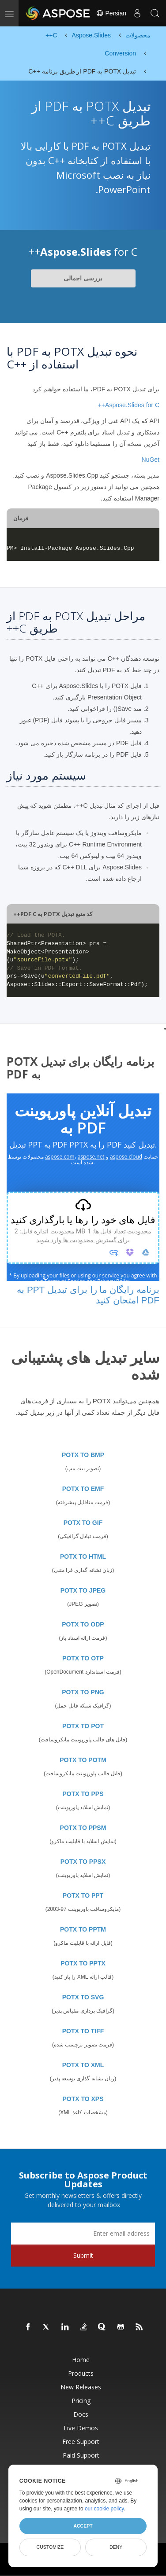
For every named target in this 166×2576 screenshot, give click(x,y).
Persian (111, 13)
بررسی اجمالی (83, 278)
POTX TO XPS (82, 2098)
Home (81, 2359)
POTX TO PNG (83, 1692)
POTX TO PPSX (83, 1861)
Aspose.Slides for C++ (128, 404)
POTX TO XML (83, 2064)
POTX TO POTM (83, 1759)
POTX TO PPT (83, 1895)
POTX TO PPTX (83, 1963)
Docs (80, 2414)
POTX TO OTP (83, 1658)
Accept (82, 2525)
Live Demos (81, 2428)
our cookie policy (104, 2509)
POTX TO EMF (83, 1488)
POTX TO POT (83, 1726)
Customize (50, 2547)
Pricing (81, 2400)
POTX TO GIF (83, 1522)
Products (81, 2373)
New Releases (80, 2387)
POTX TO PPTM (83, 1929)
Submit (83, 2255)
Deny (115, 2547)
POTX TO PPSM (83, 1827)
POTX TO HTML (83, 1556)
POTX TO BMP (83, 1454)
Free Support (80, 2441)
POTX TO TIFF (83, 2031)
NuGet (150, 459)
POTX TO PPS (82, 1793)
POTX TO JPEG (83, 1590)
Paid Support (81, 2455)
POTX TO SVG (83, 1997)
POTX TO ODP (83, 1624)
